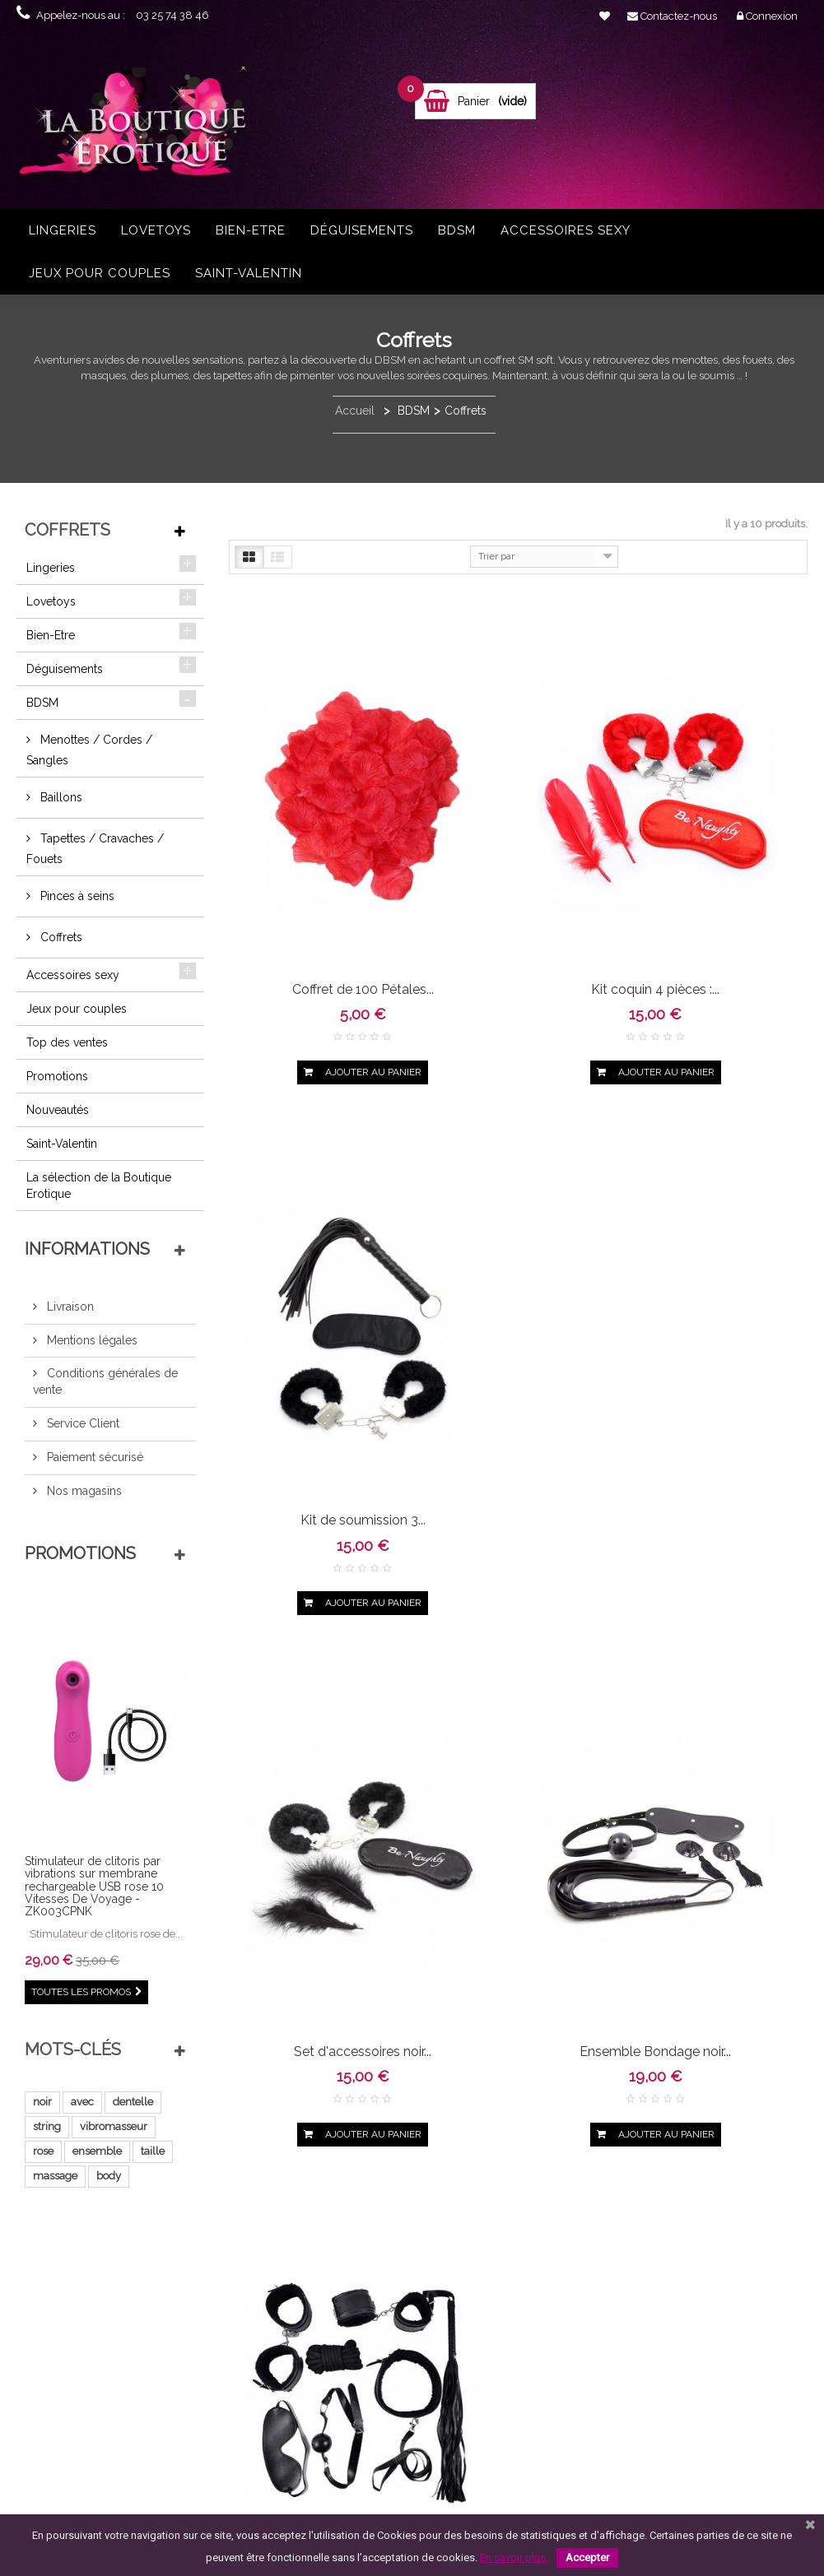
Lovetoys (156, 230)
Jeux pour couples (99, 273)
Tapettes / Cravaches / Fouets (95, 849)
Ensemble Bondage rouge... (316, 1669)
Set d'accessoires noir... (315, 1260)
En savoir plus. (514, 2557)
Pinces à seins (75, 896)
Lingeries (62, 230)
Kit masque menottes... (315, 2079)
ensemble (97, 2151)
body (108, 2176)
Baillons (59, 797)
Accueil (355, 410)
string (47, 2126)
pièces (487, 2375)
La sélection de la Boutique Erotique (98, 1185)
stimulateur (502, 2421)
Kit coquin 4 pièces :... (515, 859)
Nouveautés (57, 1109)
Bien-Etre (251, 230)
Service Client (81, 1423)
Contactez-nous (79, 2313)
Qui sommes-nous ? (87, 2463)
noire (521, 2406)
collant (452, 2390)
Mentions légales (90, 1340)
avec (82, 2102)
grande (528, 2375)
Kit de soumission (515, 1660)
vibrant (494, 2390)
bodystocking (468, 2406)
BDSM (457, 230)
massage (55, 2176)
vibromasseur (113, 2126)
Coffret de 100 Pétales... (316, 859)
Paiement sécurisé (93, 1457)
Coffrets (59, 937)
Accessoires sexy (565, 230)
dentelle (133, 2102)
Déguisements (361, 230)
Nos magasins (83, 1490)
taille (153, 2151)
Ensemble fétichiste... (714, 1660)
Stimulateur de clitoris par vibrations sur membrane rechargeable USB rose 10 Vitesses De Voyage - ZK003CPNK (94, 1886)
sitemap (62, 2482)
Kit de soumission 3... (714, 859)
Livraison (69, 1306)
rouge (449, 2375)
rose (43, 2151)
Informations (87, 1249)
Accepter (587, 2557)
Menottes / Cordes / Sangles (89, 750)
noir (42, 2102)
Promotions (57, 1076)
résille (534, 2360)
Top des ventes (67, 1042)
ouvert (451, 2421)
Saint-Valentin (248, 273)
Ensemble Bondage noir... (515, 1260)
